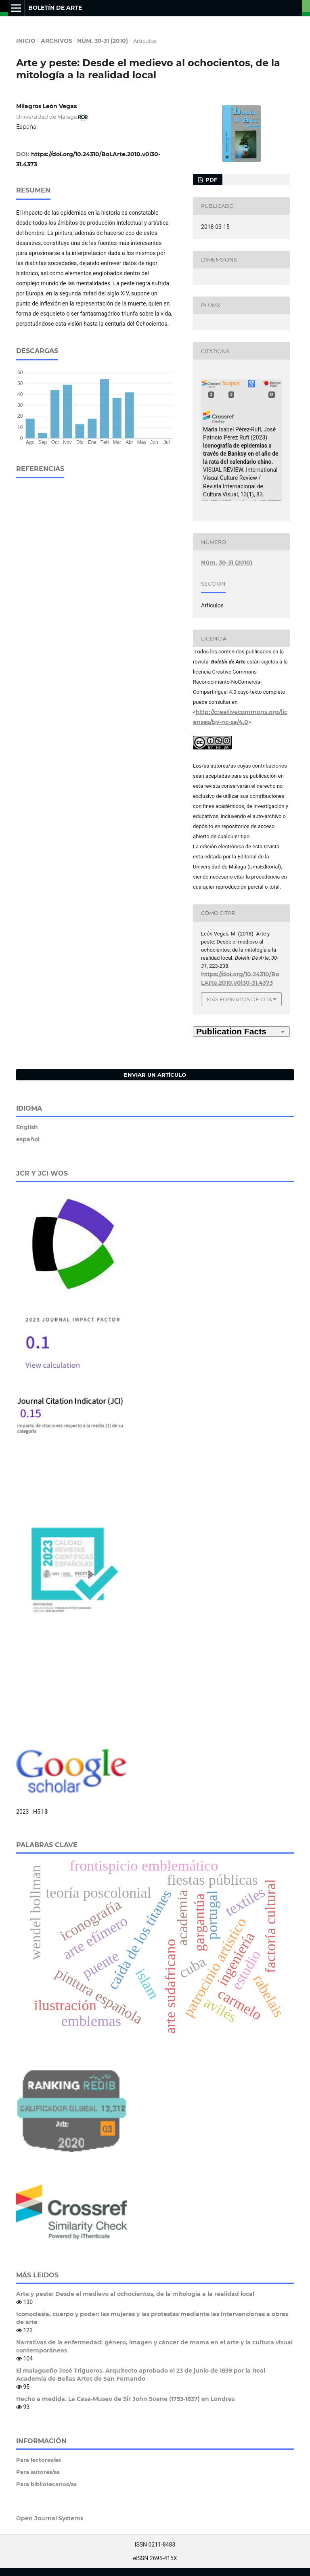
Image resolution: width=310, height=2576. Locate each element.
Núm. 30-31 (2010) (102, 40)
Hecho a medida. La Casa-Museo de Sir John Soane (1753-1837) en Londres (125, 2398)
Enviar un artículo (155, 1074)
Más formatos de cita (239, 999)
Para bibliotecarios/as (46, 2484)
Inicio (26, 40)
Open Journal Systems (49, 2518)
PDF (210, 179)
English (27, 1127)
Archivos (56, 40)
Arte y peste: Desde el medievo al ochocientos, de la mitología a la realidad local (135, 2294)
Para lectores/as (38, 2460)
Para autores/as (38, 2472)
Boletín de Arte (55, 7)
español (28, 1139)
